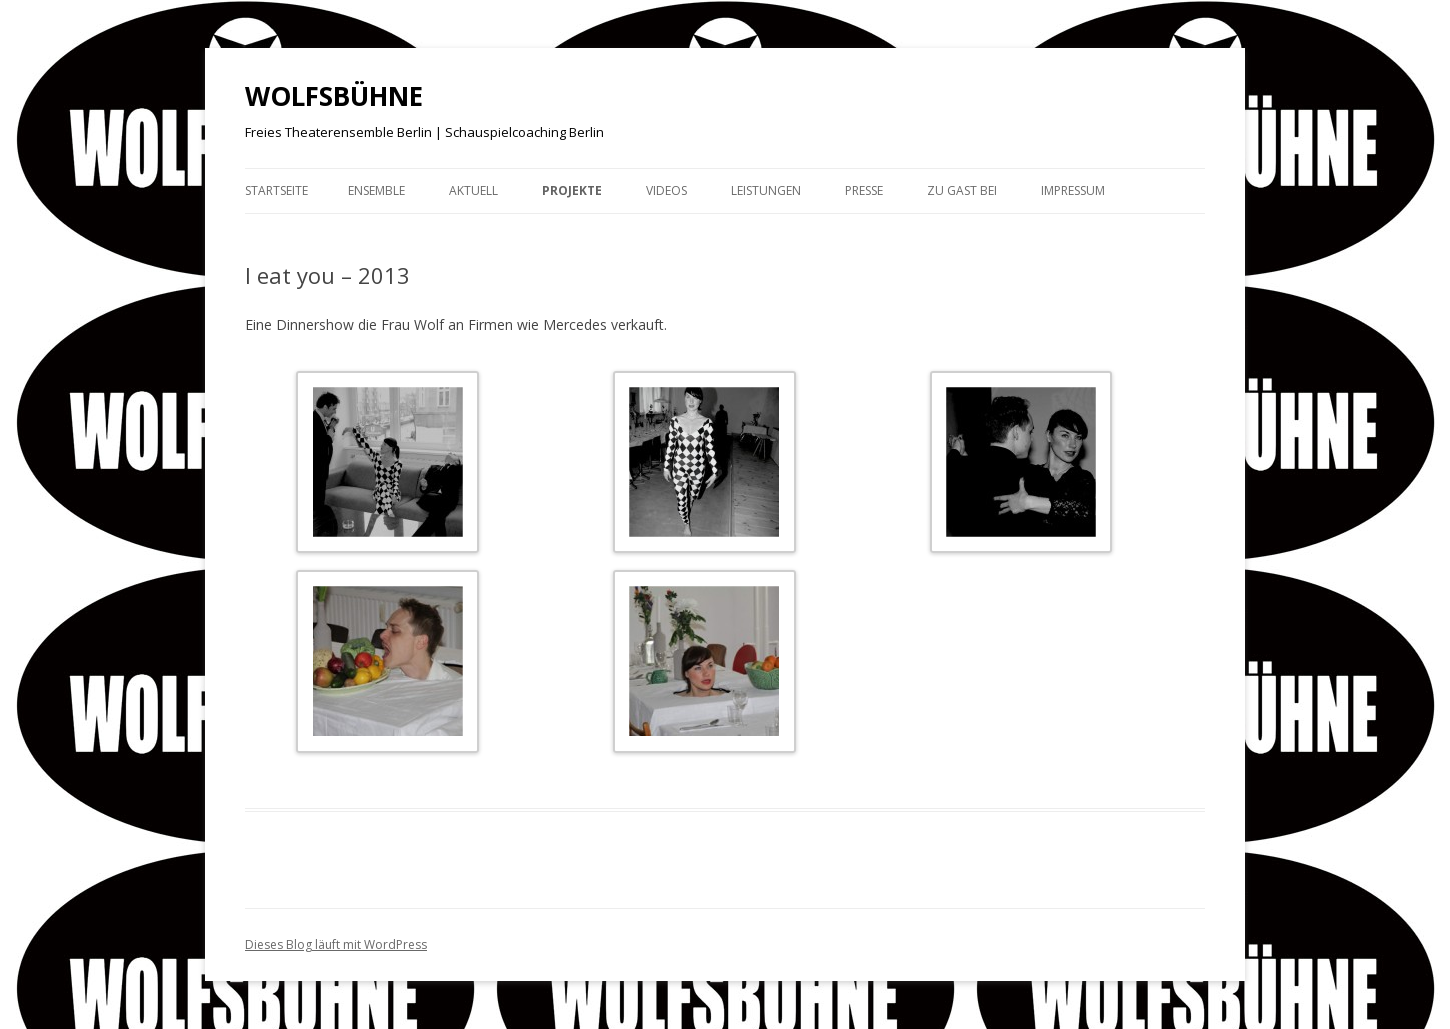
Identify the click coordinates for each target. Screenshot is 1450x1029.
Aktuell (473, 190)
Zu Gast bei (962, 190)
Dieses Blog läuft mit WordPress (336, 944)
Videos (666, 190)
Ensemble (376, 190)
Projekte (572, 190)
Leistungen (766, 190)
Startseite (276, 190)
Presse (864, 190)
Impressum (1073, 190)
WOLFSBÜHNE (334, 96)
